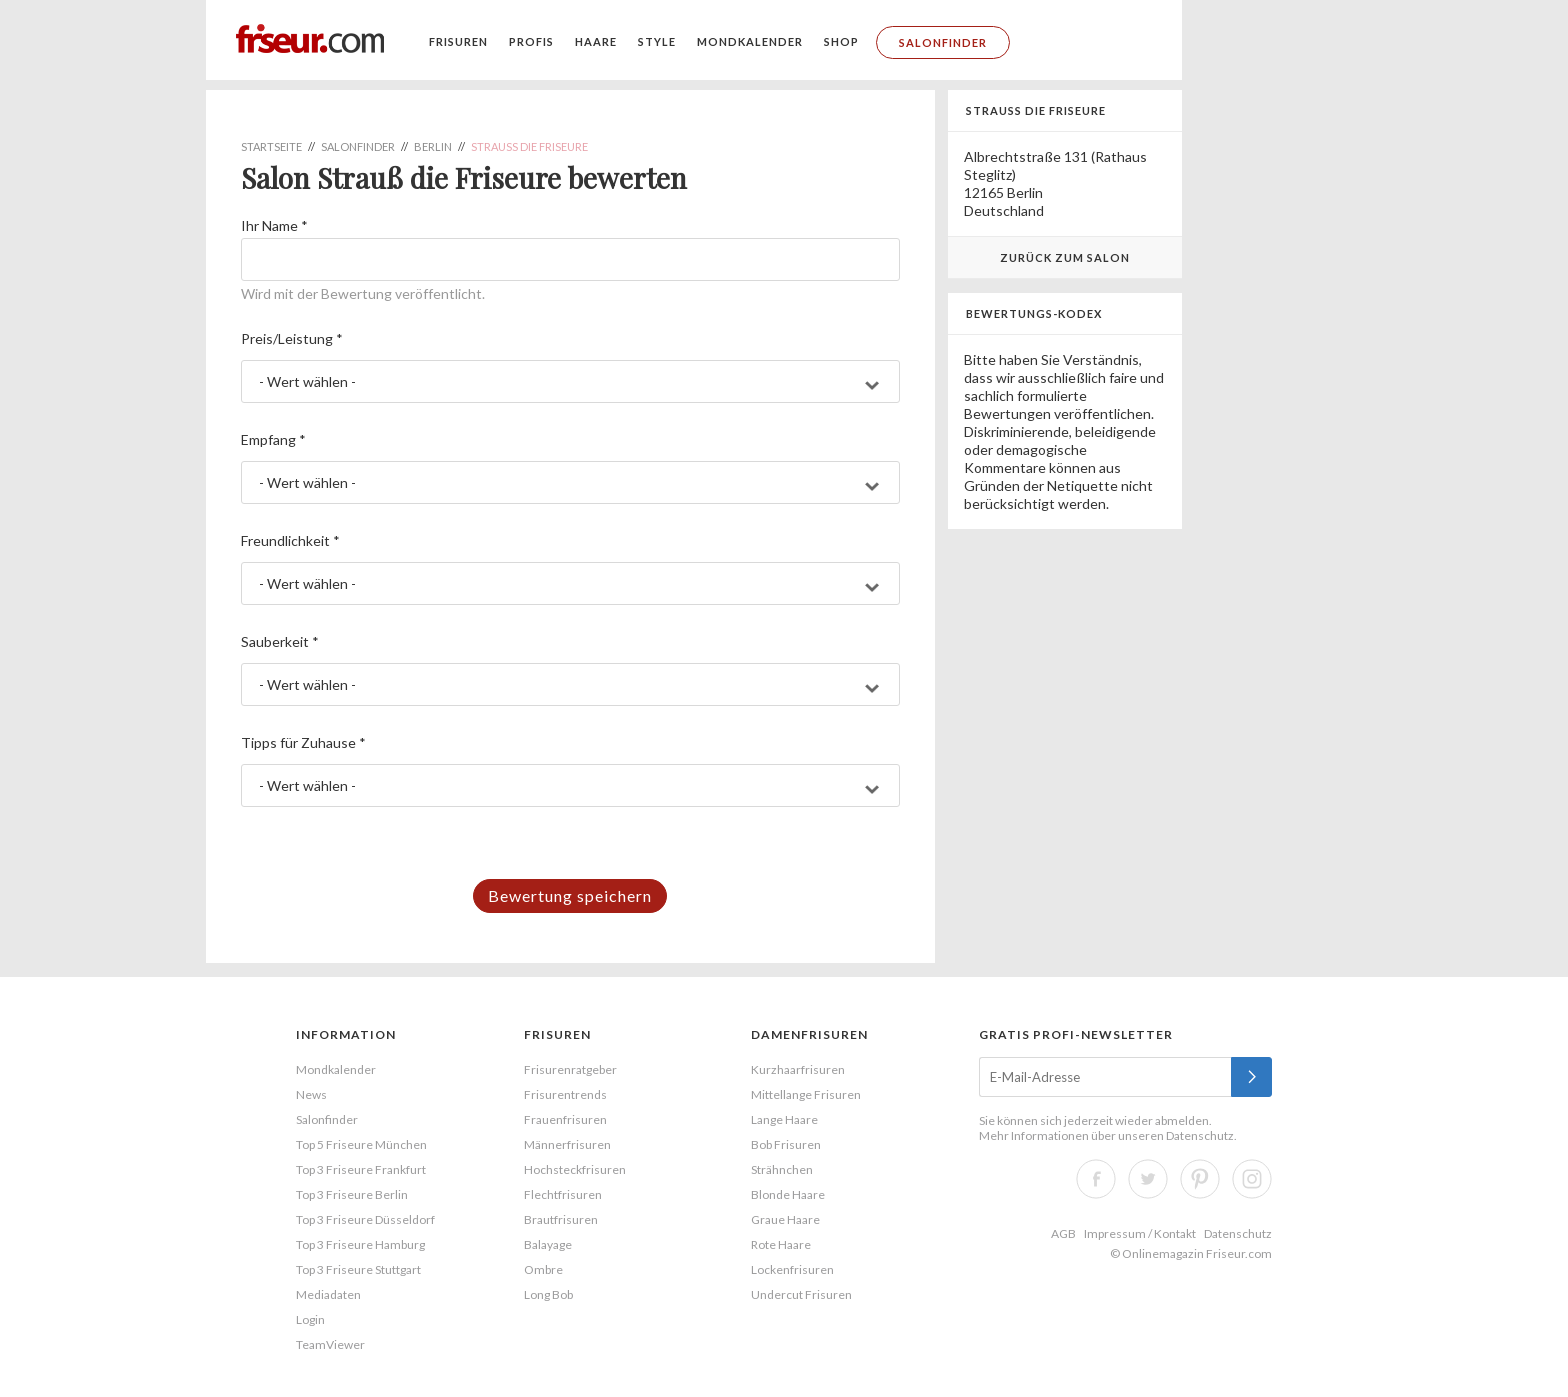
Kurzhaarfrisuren (798, 1069)
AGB (1063, 1233)
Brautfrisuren (561, 1219)
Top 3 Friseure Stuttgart (358, 1269)
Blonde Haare (788, 1194)
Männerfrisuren (567, 1144)
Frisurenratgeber (570, 1069)
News (311, 1094)
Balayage (548, 1244)
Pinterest (1200, 1179)
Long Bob (548, 1294)
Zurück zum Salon (1065, 257)
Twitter (1148, 1179)
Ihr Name (274, 225)
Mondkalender (750, 41)
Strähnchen (782, 1169)
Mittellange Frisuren (806, 1094)
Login (310, 1319)
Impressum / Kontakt (1140, 1233)
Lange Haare (784, 1119)
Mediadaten (328, 1294)
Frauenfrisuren (565, 1119)
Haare (596, 41)
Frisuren (458, 41)
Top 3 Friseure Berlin (352, 1194)
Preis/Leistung (292, 338)
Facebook (1096, 1179)
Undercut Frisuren (801, 1294)
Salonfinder (943, 42)
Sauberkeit (280, 641)
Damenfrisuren (809, 1034)
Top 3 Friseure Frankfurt (361, 1169)
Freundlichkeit (290, 540)
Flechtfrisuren (563, 1194)
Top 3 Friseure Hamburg (360, 1244)
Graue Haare (785, 1219)
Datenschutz (1200, 1135)
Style (657, 41)
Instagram (1252, 1179)
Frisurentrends (565, 1094)
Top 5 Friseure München (361, 1144)
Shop (841, 41)
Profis (531, 41)
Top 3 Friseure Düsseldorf (365, 1219)
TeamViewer (330, 1344)
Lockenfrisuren (792, 1269)
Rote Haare (781, 1244)
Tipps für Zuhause (303, 742)
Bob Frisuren (786, 1144)
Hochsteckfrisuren (575, 1169)
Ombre (543, 1269)
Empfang (273, 439)
